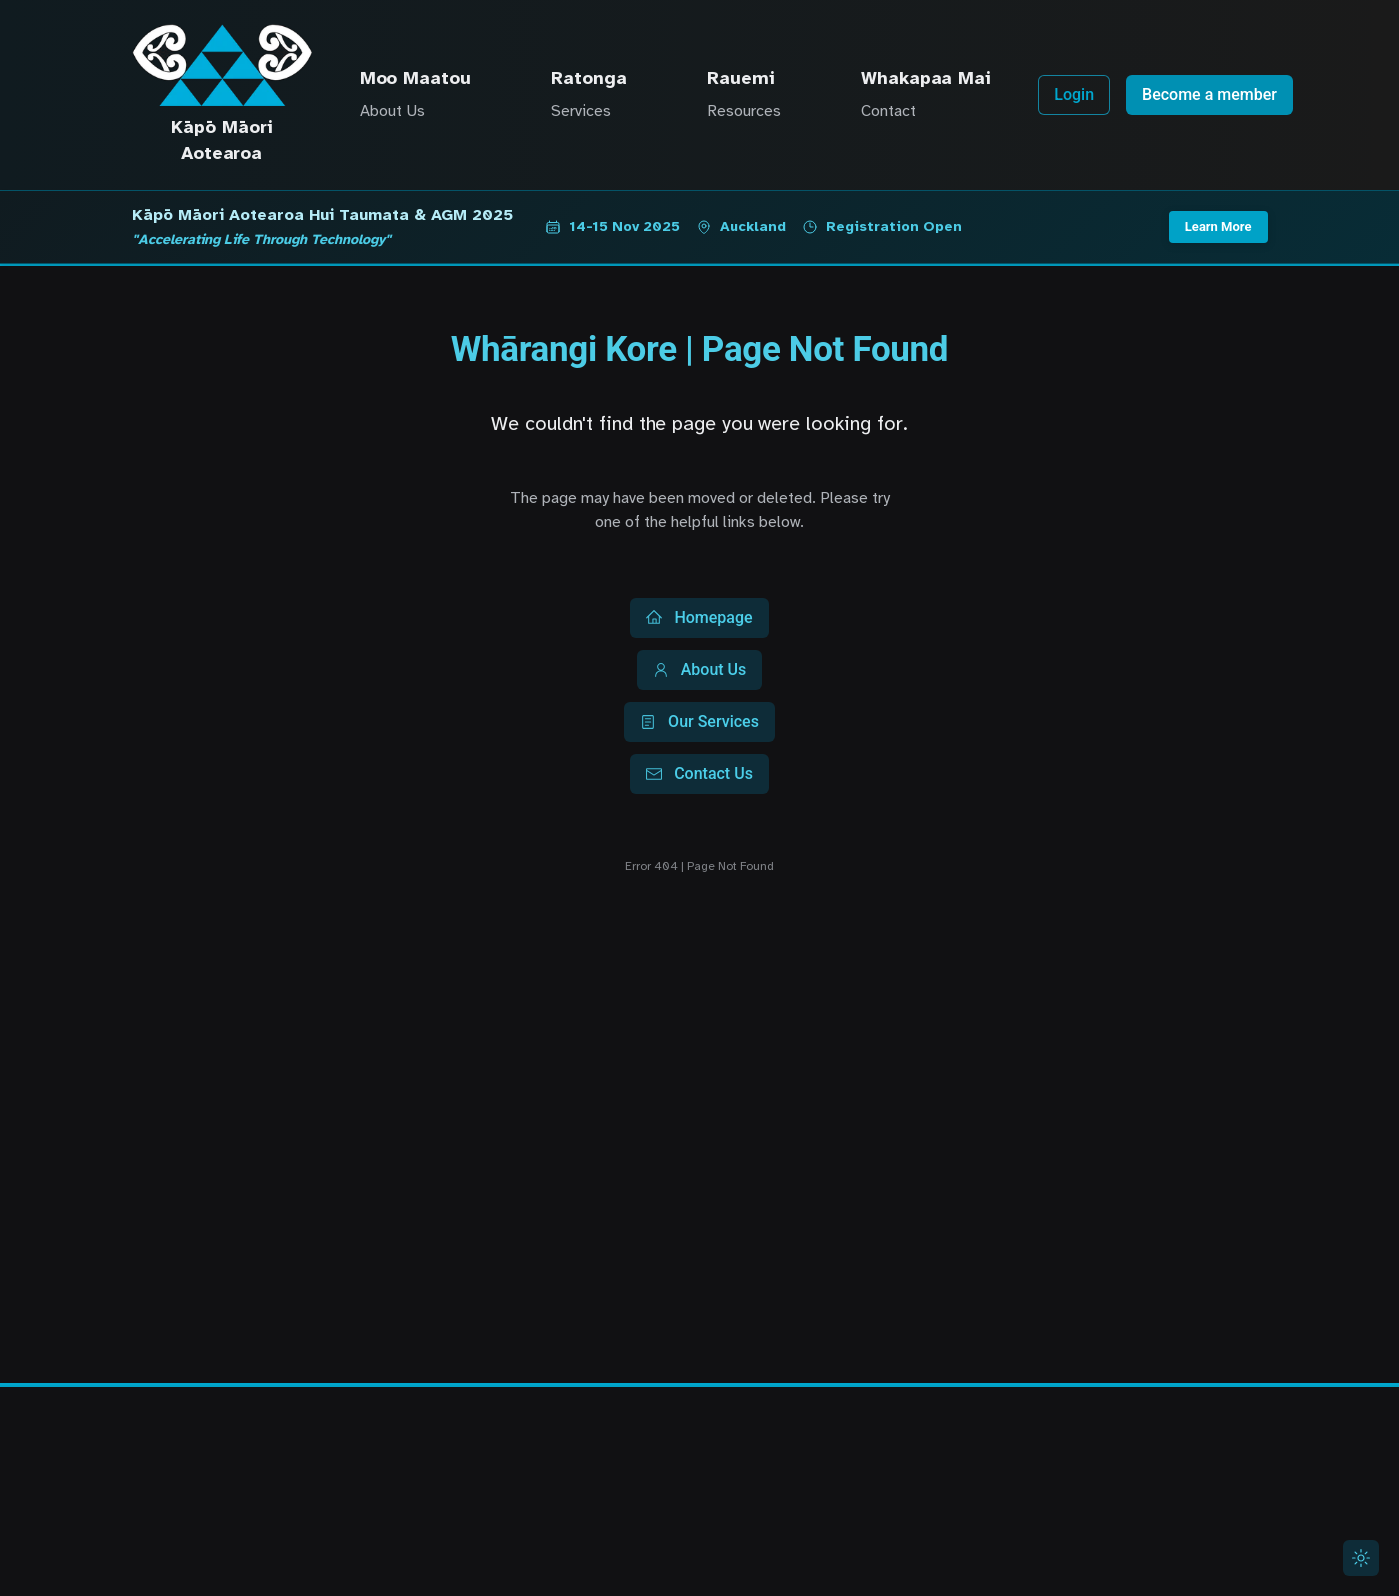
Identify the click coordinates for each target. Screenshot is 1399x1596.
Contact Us (699, 773)
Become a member (1209, 94)
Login (1074, 94)
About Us (700, 669)
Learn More (1218, 226)
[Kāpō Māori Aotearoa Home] (222, 65)
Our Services (699, 721)
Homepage (699, 617)
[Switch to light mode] (1361, 1558)
